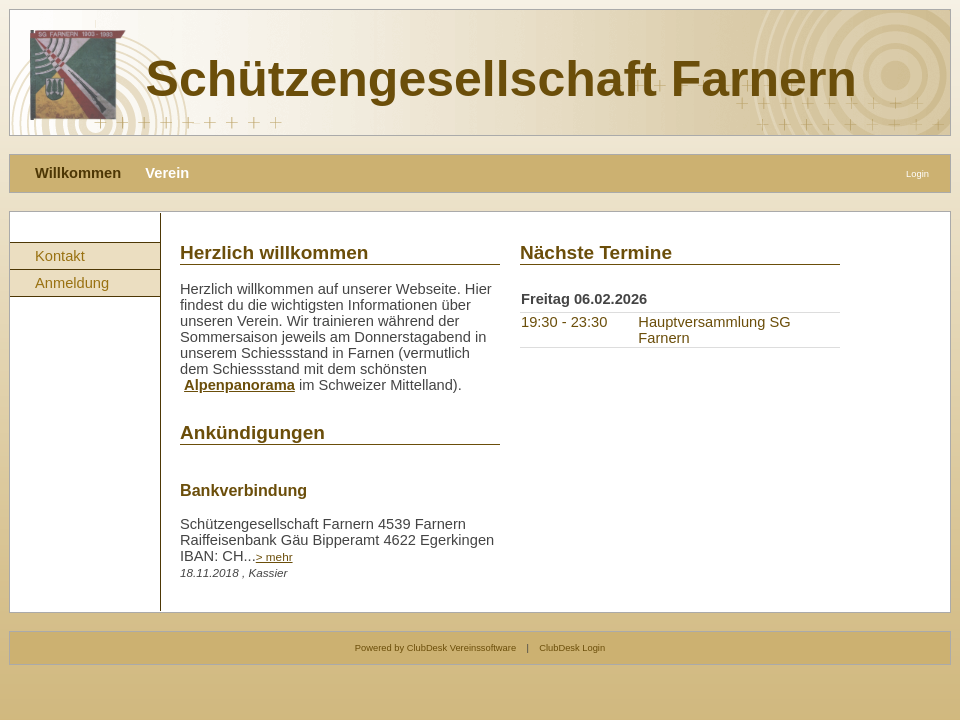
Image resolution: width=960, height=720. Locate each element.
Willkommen (78, 173)
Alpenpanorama (239, 385)
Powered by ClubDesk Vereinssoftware (435, 648)
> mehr (274, 556)
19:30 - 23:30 (564, 322)
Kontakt (60, 256)
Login (917, 174)
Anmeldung (72, 283)
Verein (167, 173)
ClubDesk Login (572, 648)
